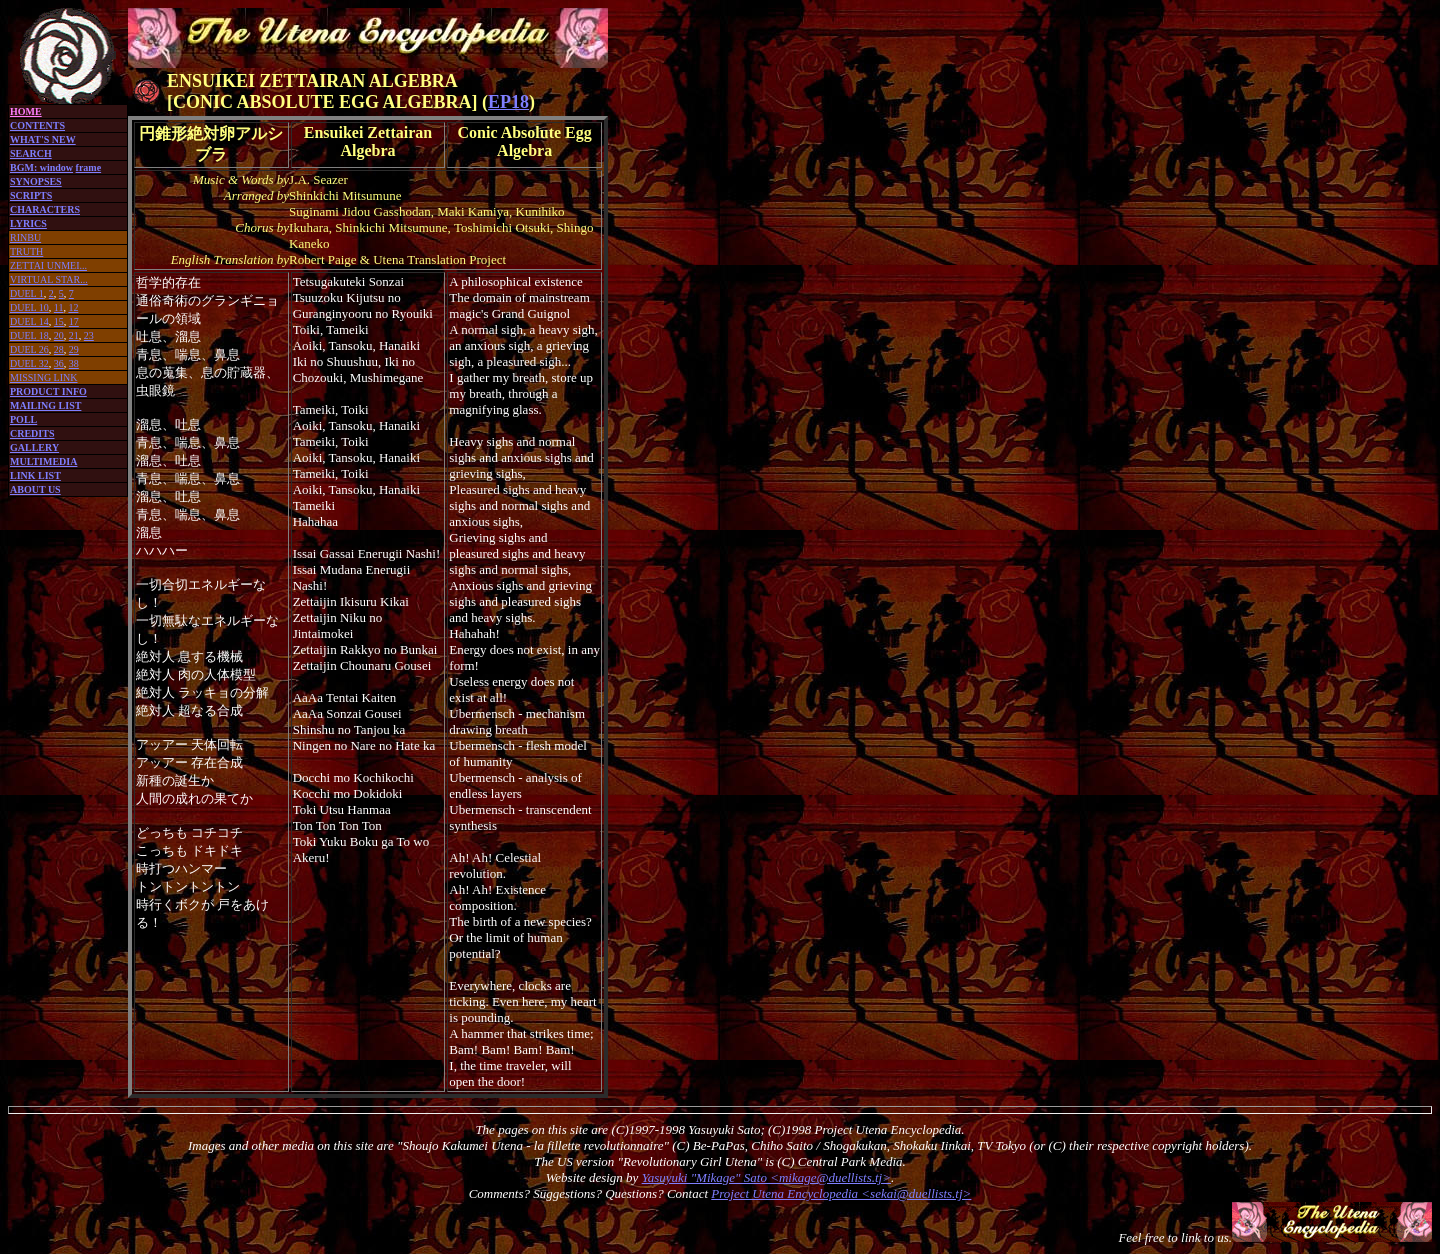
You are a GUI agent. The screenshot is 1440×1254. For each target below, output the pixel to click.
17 (74, 321)
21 (74, 335)
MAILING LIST (45, 405)
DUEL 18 (29, 335)
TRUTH (26, 251)
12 (73, 307)
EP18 (508, 102)
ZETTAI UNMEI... (48, 265)
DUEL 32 (29, 363)
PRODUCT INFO (48, 391)
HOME (26, 111)
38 (74, 363)
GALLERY (34, 447)
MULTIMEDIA (43, 461)
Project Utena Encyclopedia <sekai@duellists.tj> (841, 1193)
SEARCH (31, 153)
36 (59, 363)
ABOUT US (35, 489)
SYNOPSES (36, 181)
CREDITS (32, 433)
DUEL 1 (27, 293)
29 (74, 349)
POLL (23, 419)
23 (89, 335)
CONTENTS (37, 125)
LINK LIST (35, 475)
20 (59, 335)
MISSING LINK (44, 377)
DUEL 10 (29, 307)
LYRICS (28, 223)
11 (59, 307)
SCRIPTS (31, 195)
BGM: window (41, 167)
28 (59, 349)
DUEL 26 (29, 349)
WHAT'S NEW (43, 139)
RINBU (25, 237)
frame (89, 167)
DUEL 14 (29, 321)
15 (59, 321)
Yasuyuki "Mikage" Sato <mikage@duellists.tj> (766, 1177)
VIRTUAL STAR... (49, 279)
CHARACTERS (45, 209)
